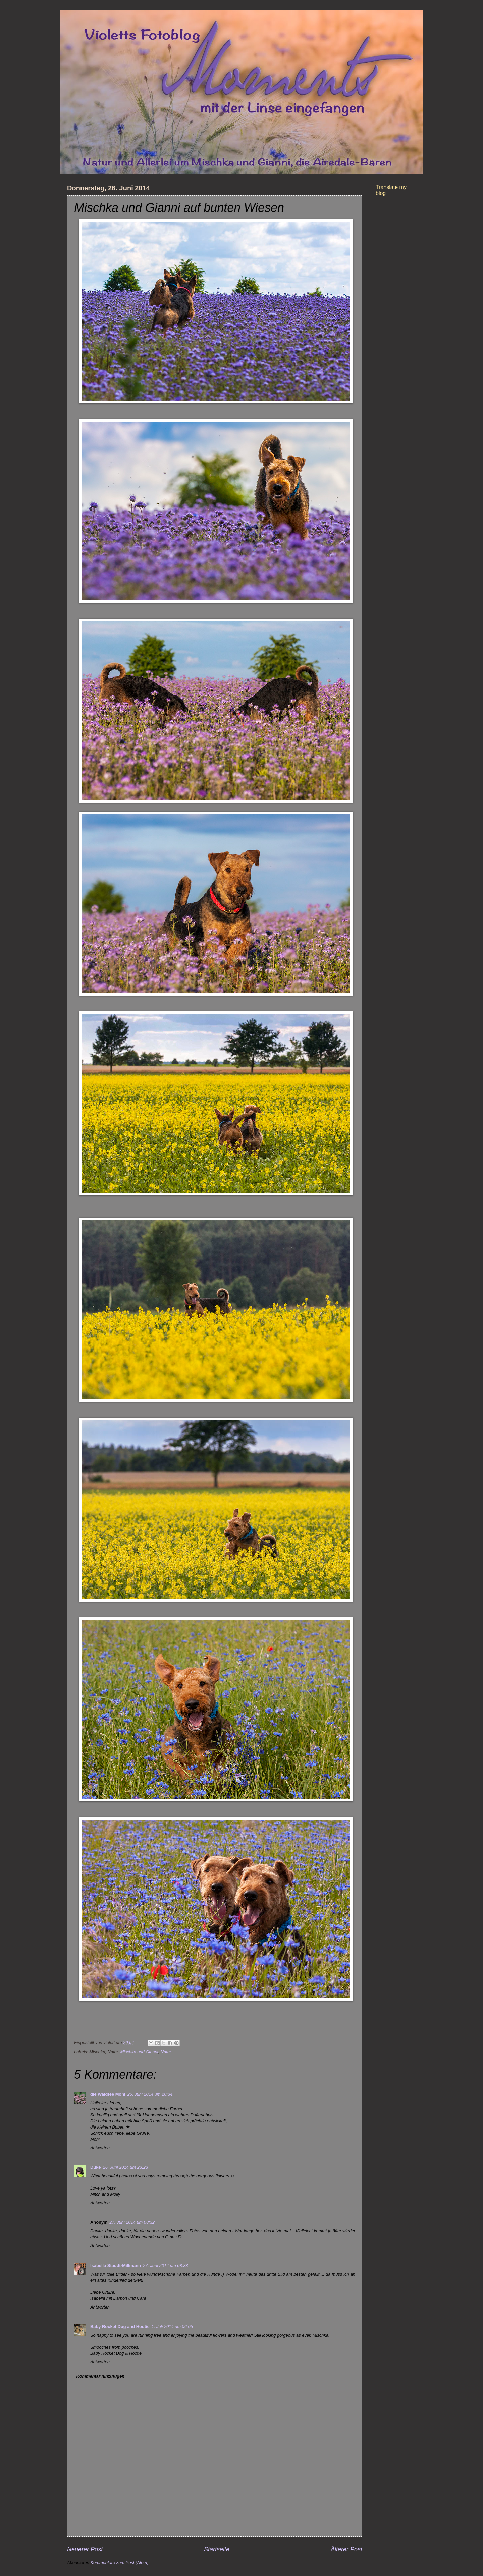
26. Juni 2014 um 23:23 (125, 2167)
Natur (166, 2051)
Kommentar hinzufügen (100, 2376)
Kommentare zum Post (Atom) (119, 2562)
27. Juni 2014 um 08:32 (132, 2222)
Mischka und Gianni (139, 2051)
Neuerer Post (85, 2549)
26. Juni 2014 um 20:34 (150, 2094)
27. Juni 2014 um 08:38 (165, 2265)
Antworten (100, 2147)
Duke (95, 2167)
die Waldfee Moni (107, 2094)
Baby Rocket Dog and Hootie (120, 2326)
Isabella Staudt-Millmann (115, 2265)
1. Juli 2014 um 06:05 (172, 2326)
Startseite (216, 2549)
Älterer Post (346, 2549)
